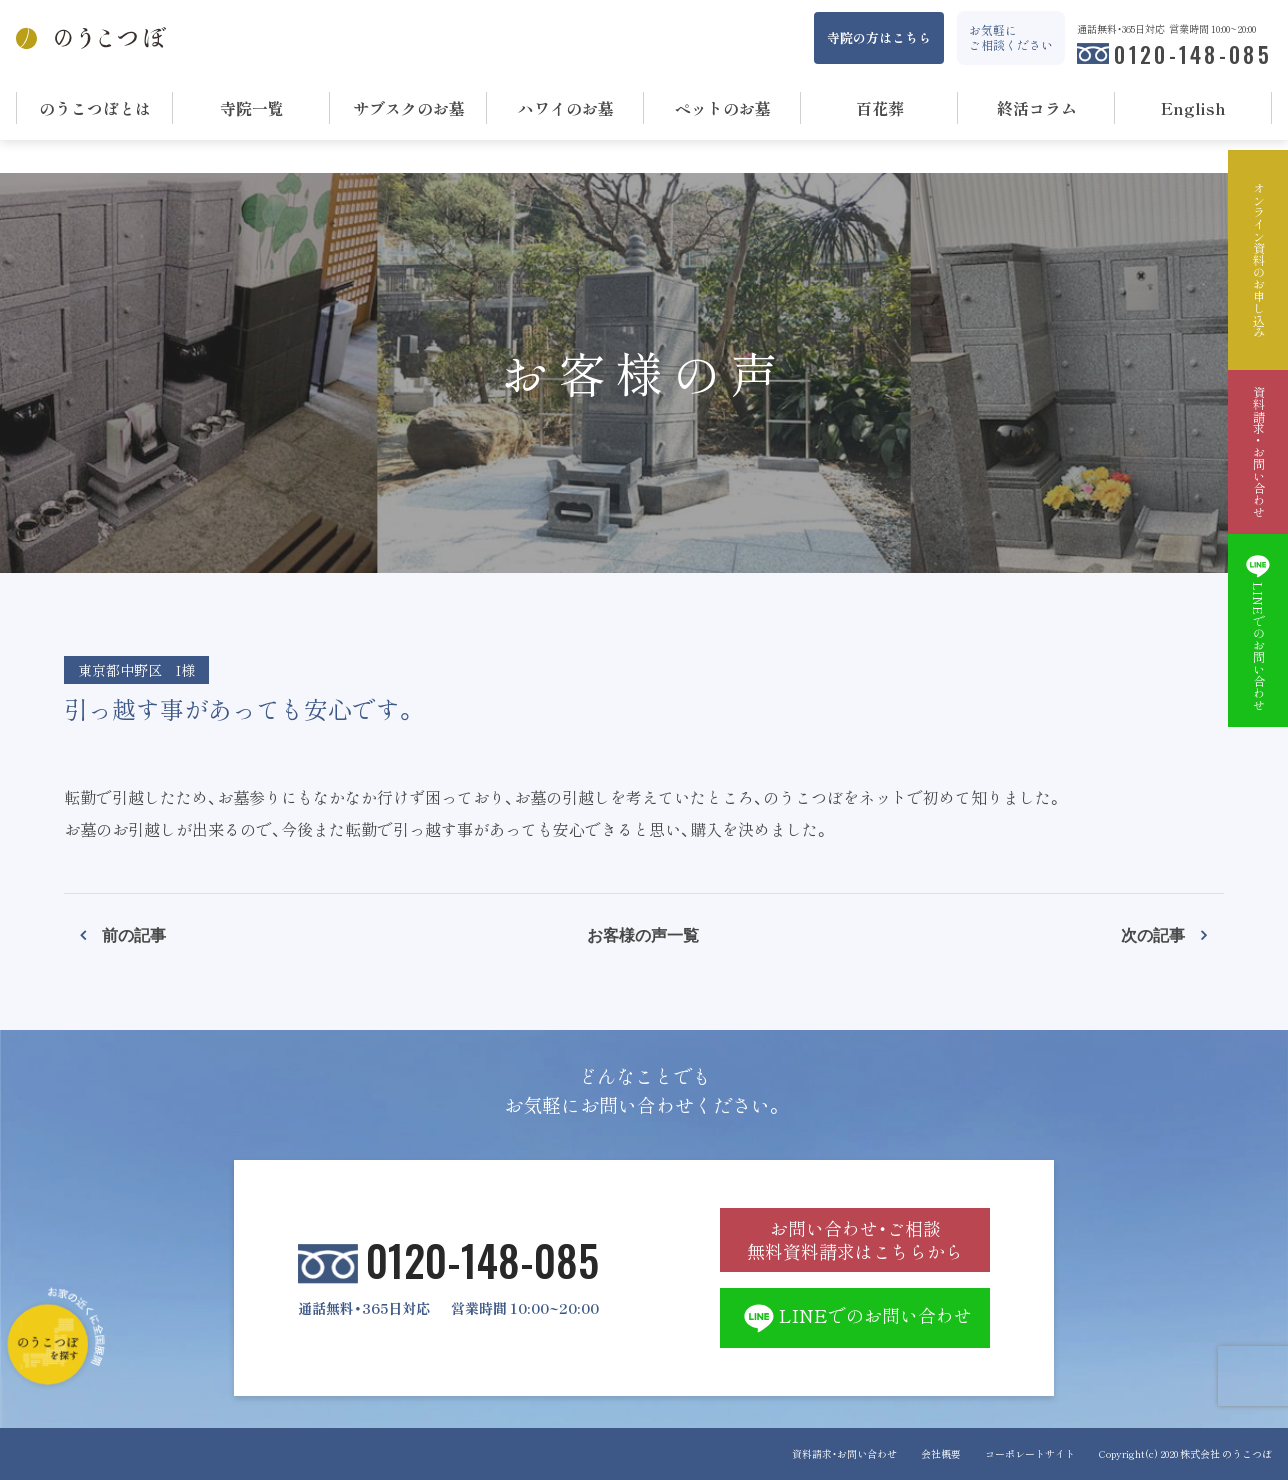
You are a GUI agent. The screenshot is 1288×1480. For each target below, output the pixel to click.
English (1193, 108)
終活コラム (1037, 108)
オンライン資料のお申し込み (1258, 260)
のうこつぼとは (95, 108)
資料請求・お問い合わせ (844, 1453)
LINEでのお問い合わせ (855, 1318)
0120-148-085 (1193, 54)
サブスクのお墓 (409, 108)
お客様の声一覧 (643, 934)
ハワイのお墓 (566, 108)
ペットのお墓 (723, 108)
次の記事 (1153, 934)
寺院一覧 (252, 108)
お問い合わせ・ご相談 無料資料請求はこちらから (855, 1240)
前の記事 (134, 934)
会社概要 (941, 1453)
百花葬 (880, 108)
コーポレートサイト (1030, 1453)
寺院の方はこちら (879, 37)
